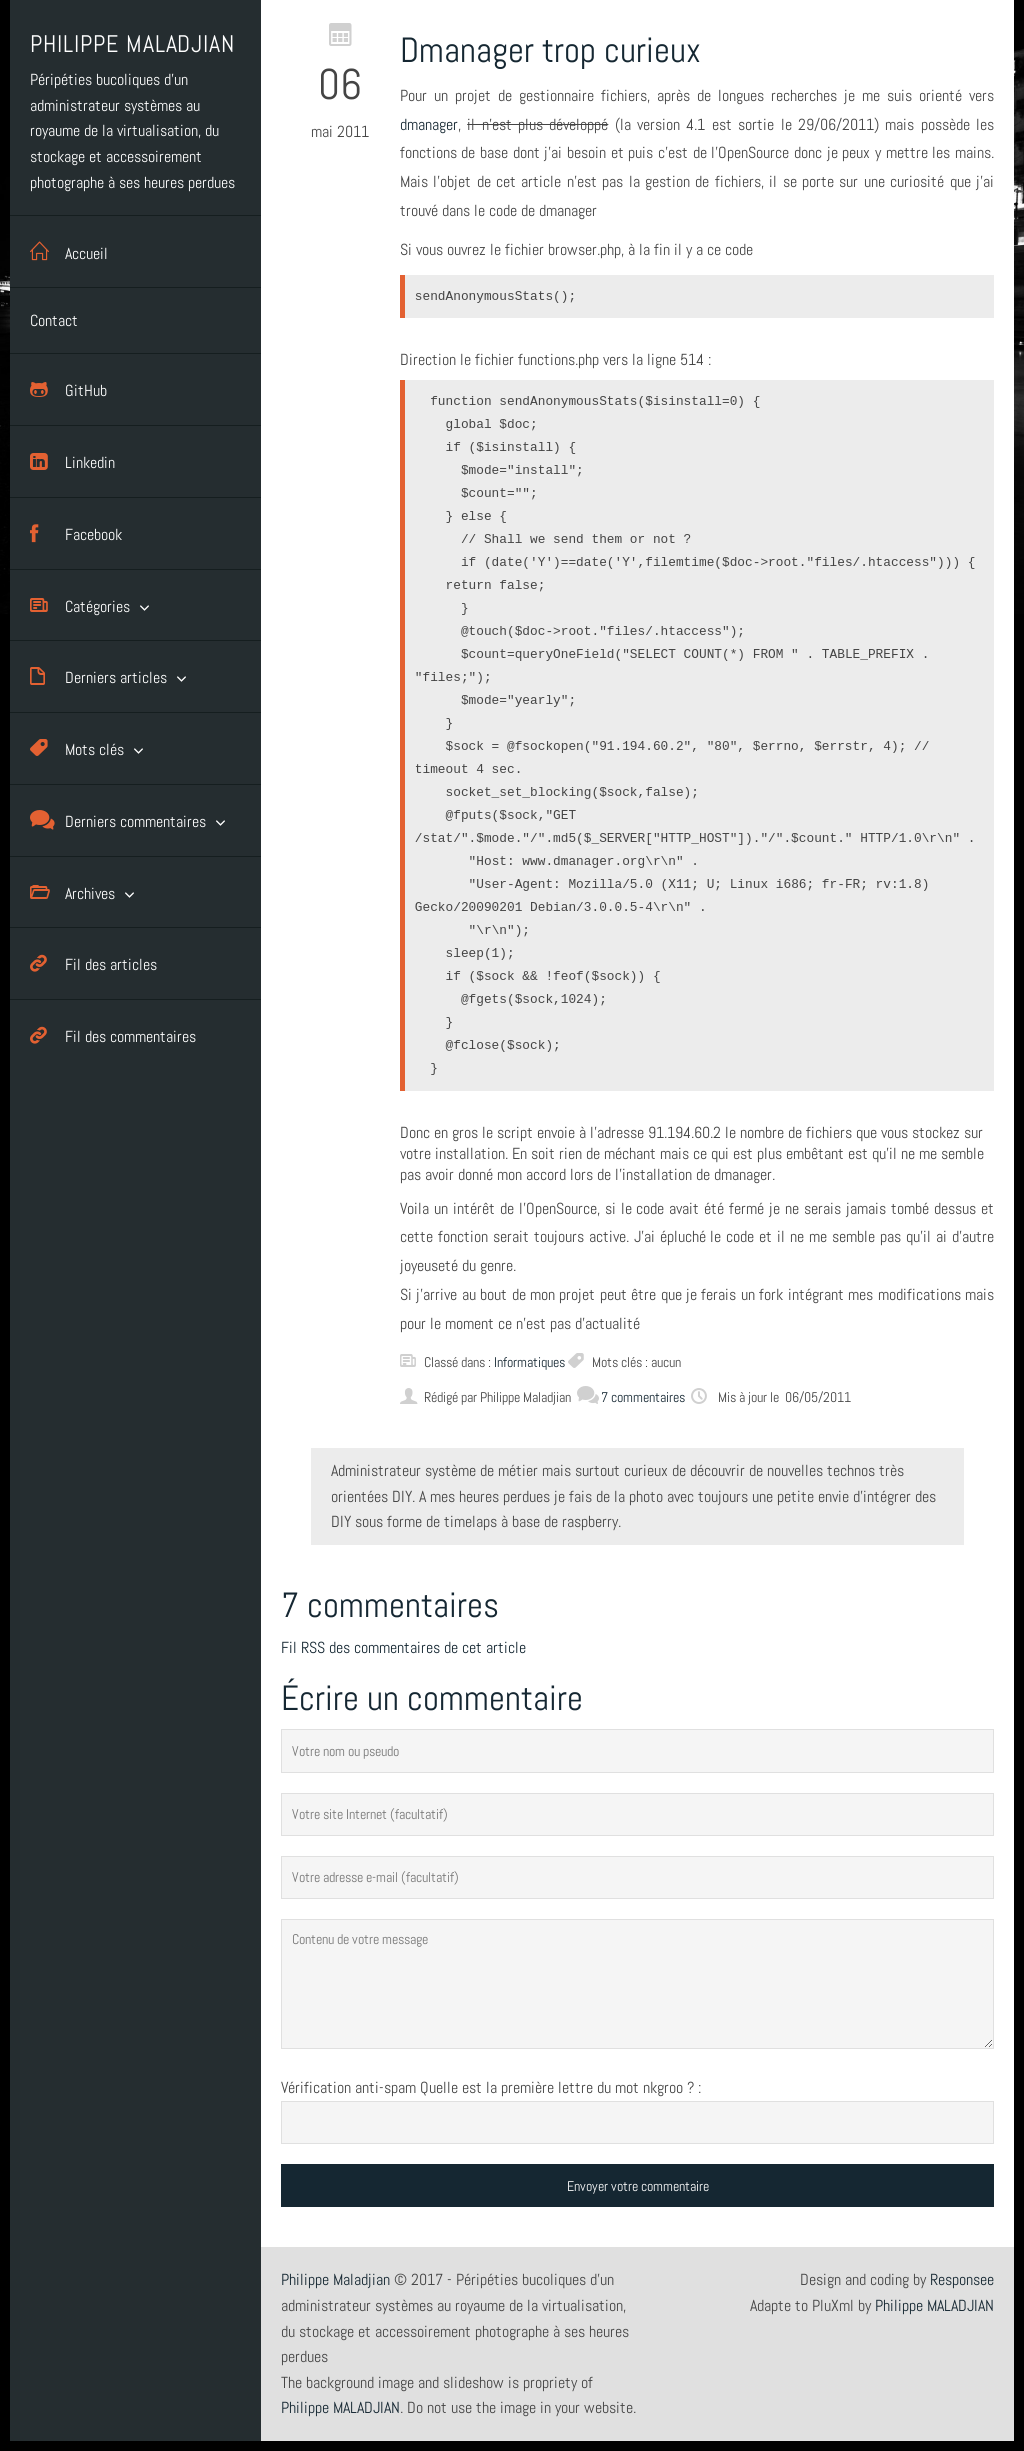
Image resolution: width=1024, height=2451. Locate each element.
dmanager (429, 124)
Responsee (962, 2279)
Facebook (76, 533)
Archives (72, 892)
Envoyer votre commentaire (638, 2186)
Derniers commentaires (118, 820)
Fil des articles (93, 963)
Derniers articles (98, 676)
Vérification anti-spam (348, 2087)
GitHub (68, 389)
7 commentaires (631, 1397)
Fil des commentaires (113, 1035)
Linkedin (72, 461)
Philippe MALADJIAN (934, 2305)
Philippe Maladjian (335, 2279)
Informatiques (529, 1362)
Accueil (69, 251)
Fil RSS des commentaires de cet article (403, 1647)
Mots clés (77, 748)
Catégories (80, 605)
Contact (54, 320)
